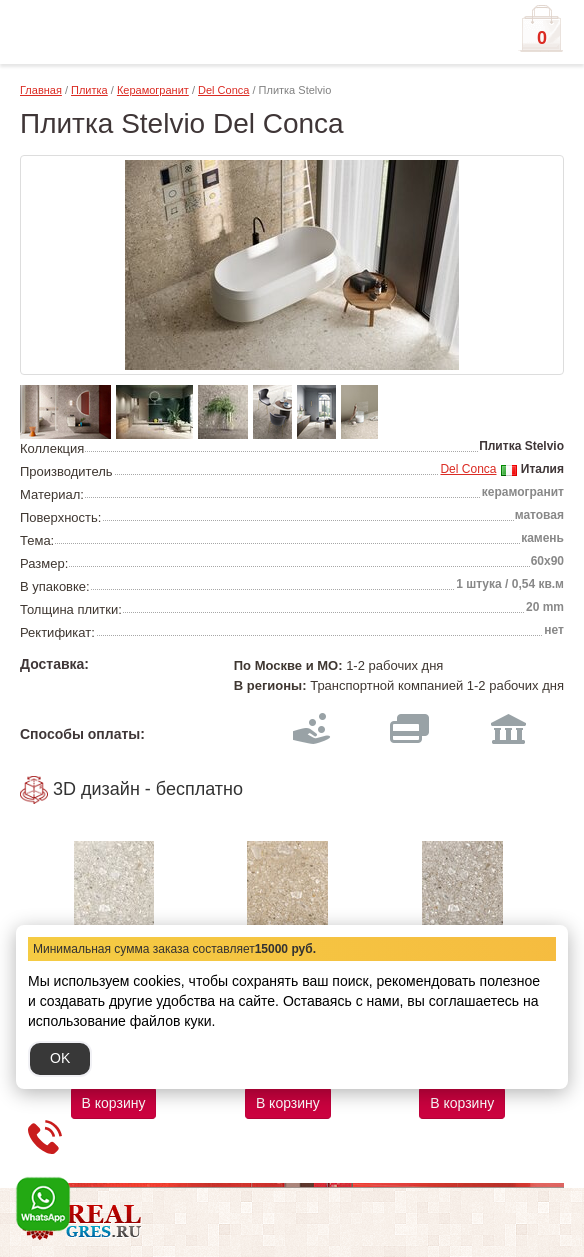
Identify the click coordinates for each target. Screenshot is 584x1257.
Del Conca (223, 90)
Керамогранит (153, 90)
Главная (41, 90)
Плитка (89, 90)
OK (60, 1058)
